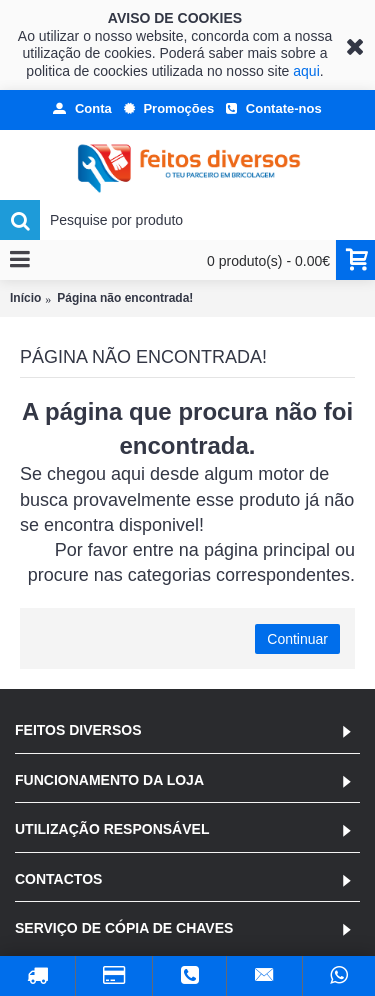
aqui (306, 71)
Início (25, 298)
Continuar (297, 639)
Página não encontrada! (125, 298)
